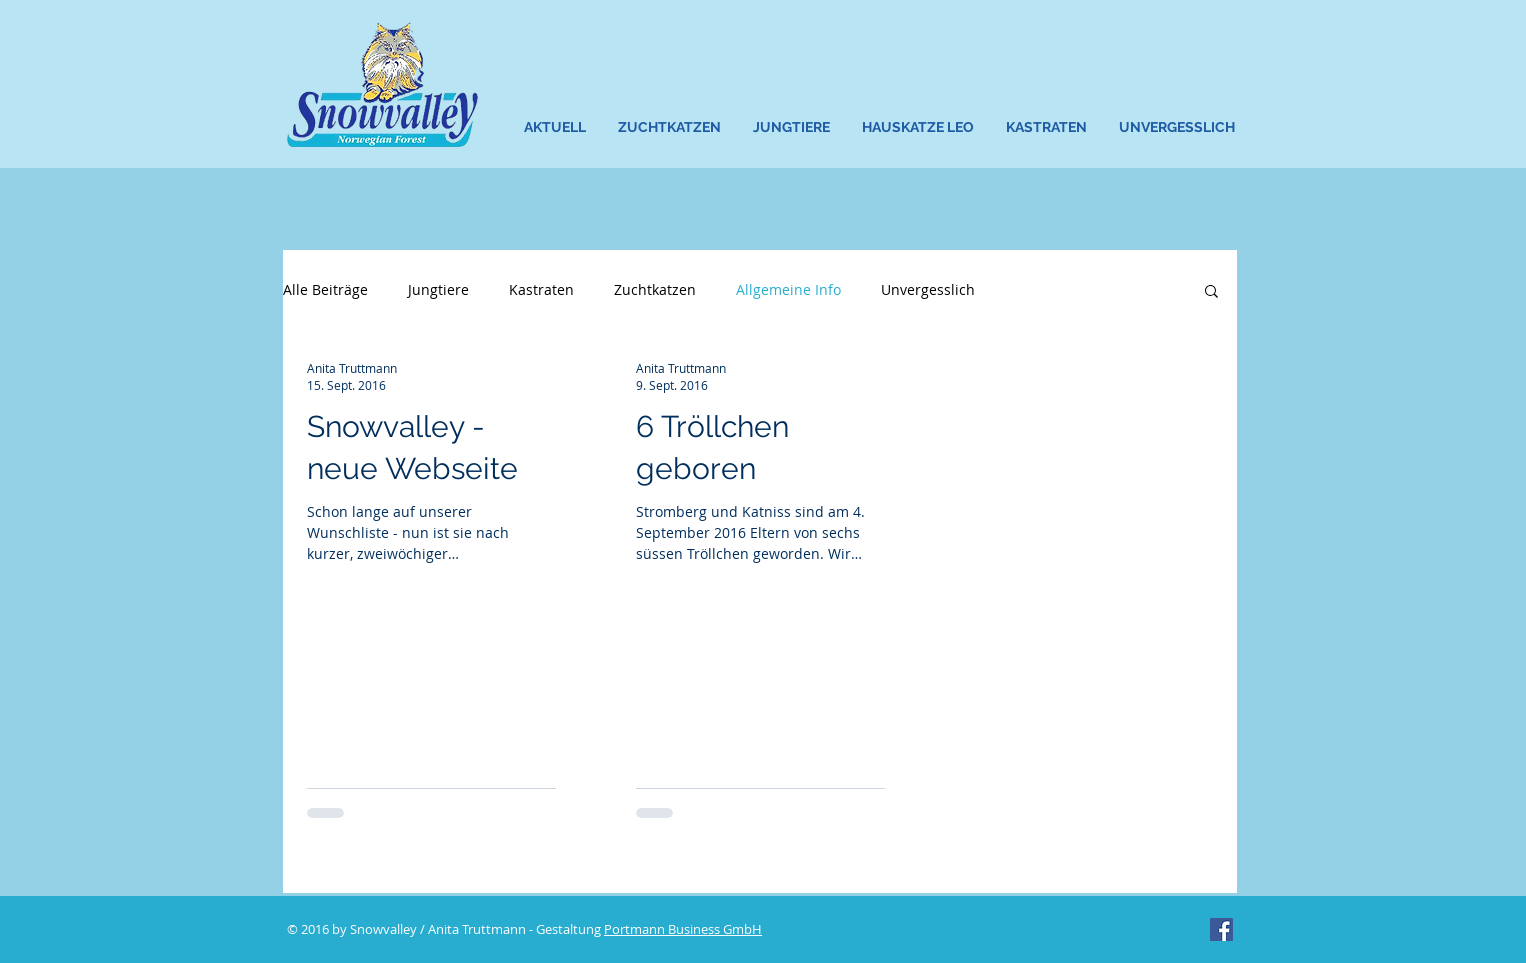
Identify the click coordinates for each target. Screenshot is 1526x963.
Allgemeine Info (788, 289)
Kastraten (541, 289)
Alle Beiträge (325, 289)
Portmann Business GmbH (683, 929)
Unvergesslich (928, 289)
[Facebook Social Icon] (1221, 929)
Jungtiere (438, 289)
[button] (670, 127)
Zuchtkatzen (655, 289)
